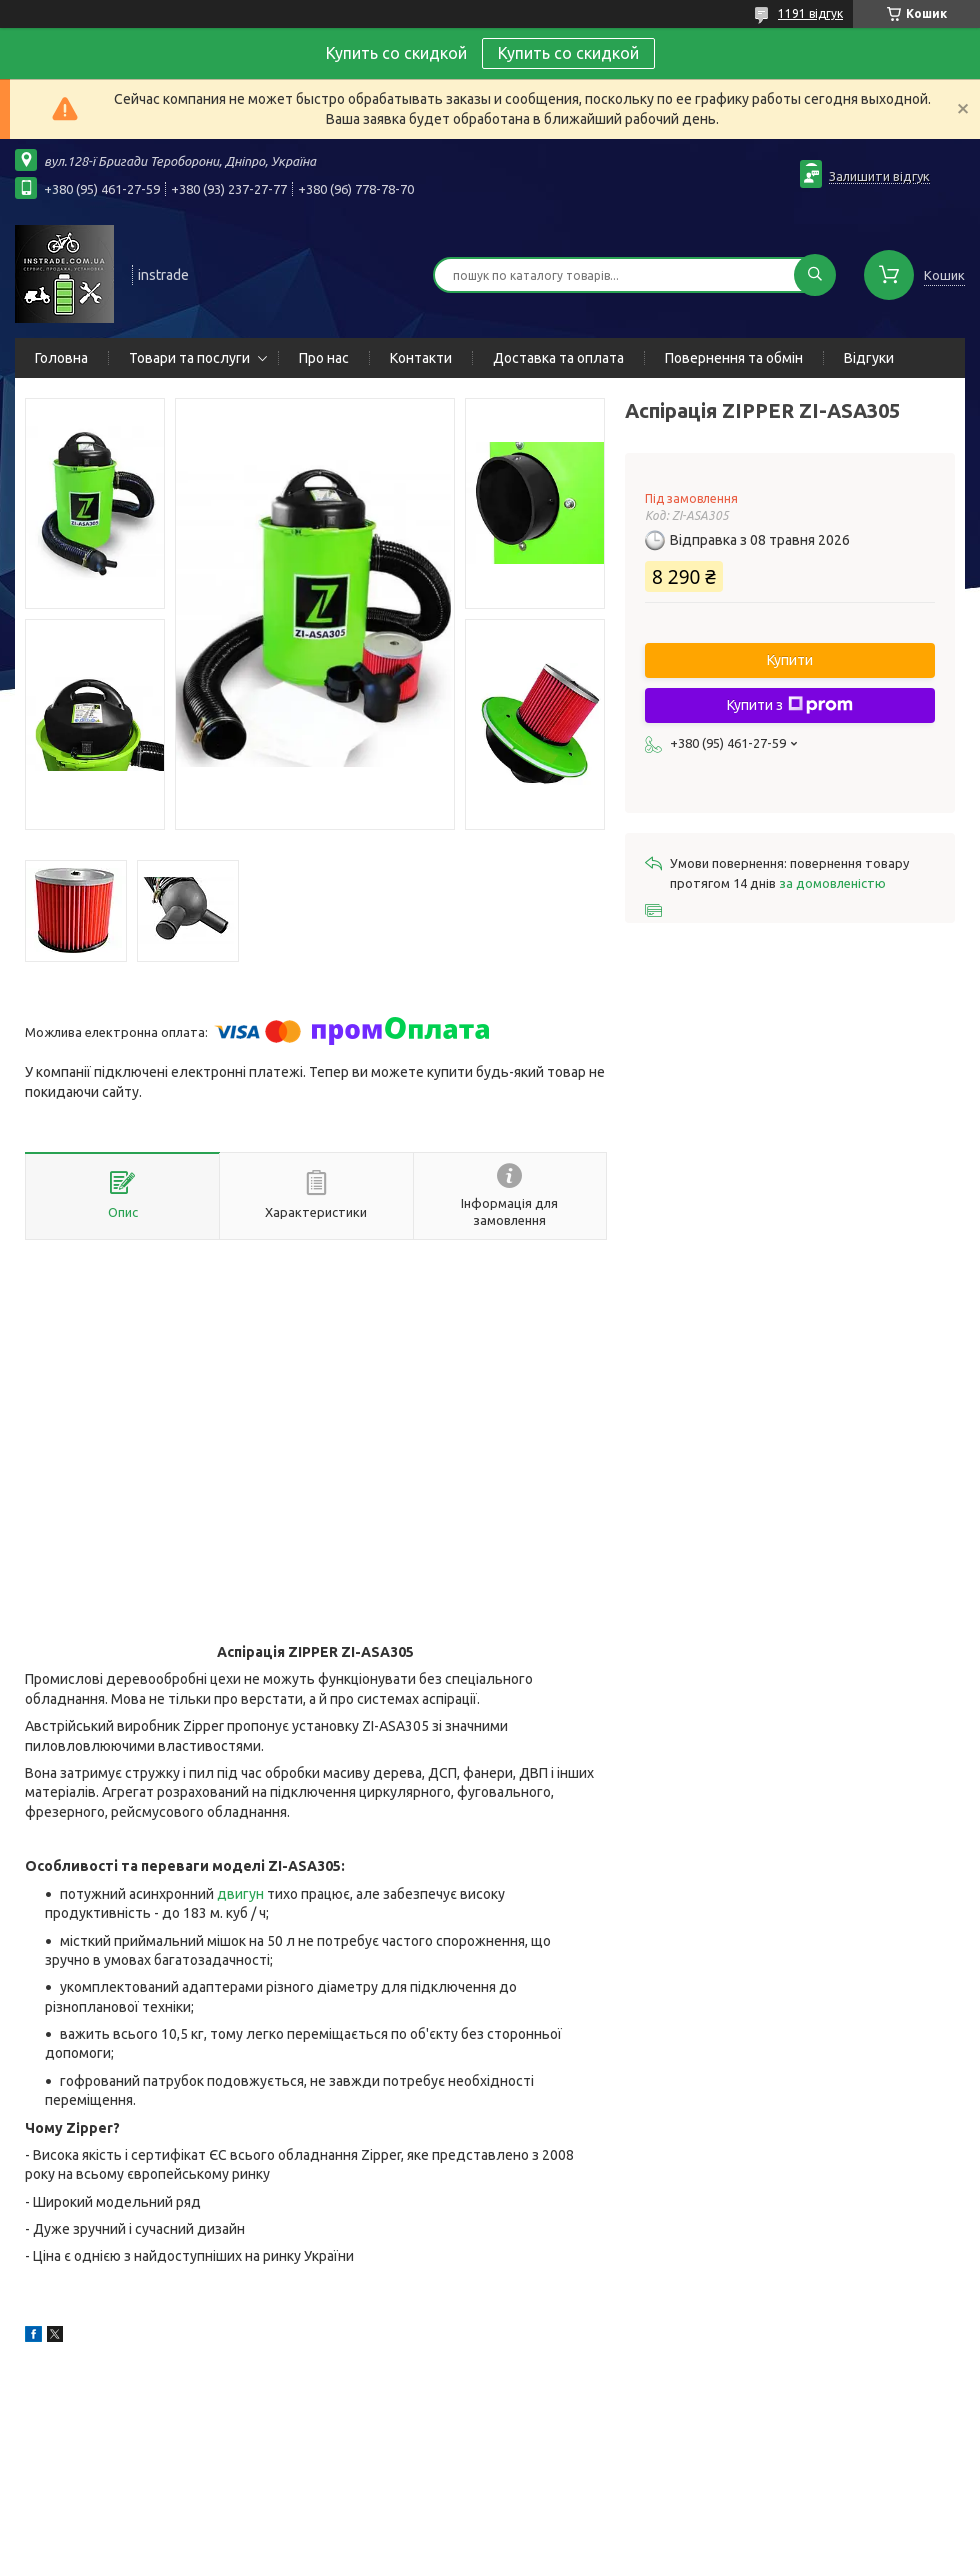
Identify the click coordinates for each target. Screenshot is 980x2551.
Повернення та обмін (734, 358)
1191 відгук (810, 13)
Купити (790, 660)
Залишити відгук (879, 176)
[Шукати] (815, 275)
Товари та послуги (189, 358)
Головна (61, 358)
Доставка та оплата (558, 358)
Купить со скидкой (568, 53)
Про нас (324, 358)
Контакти (421, 358)
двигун (240, 1894)
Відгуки (869, 358)
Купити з (790, 705)
